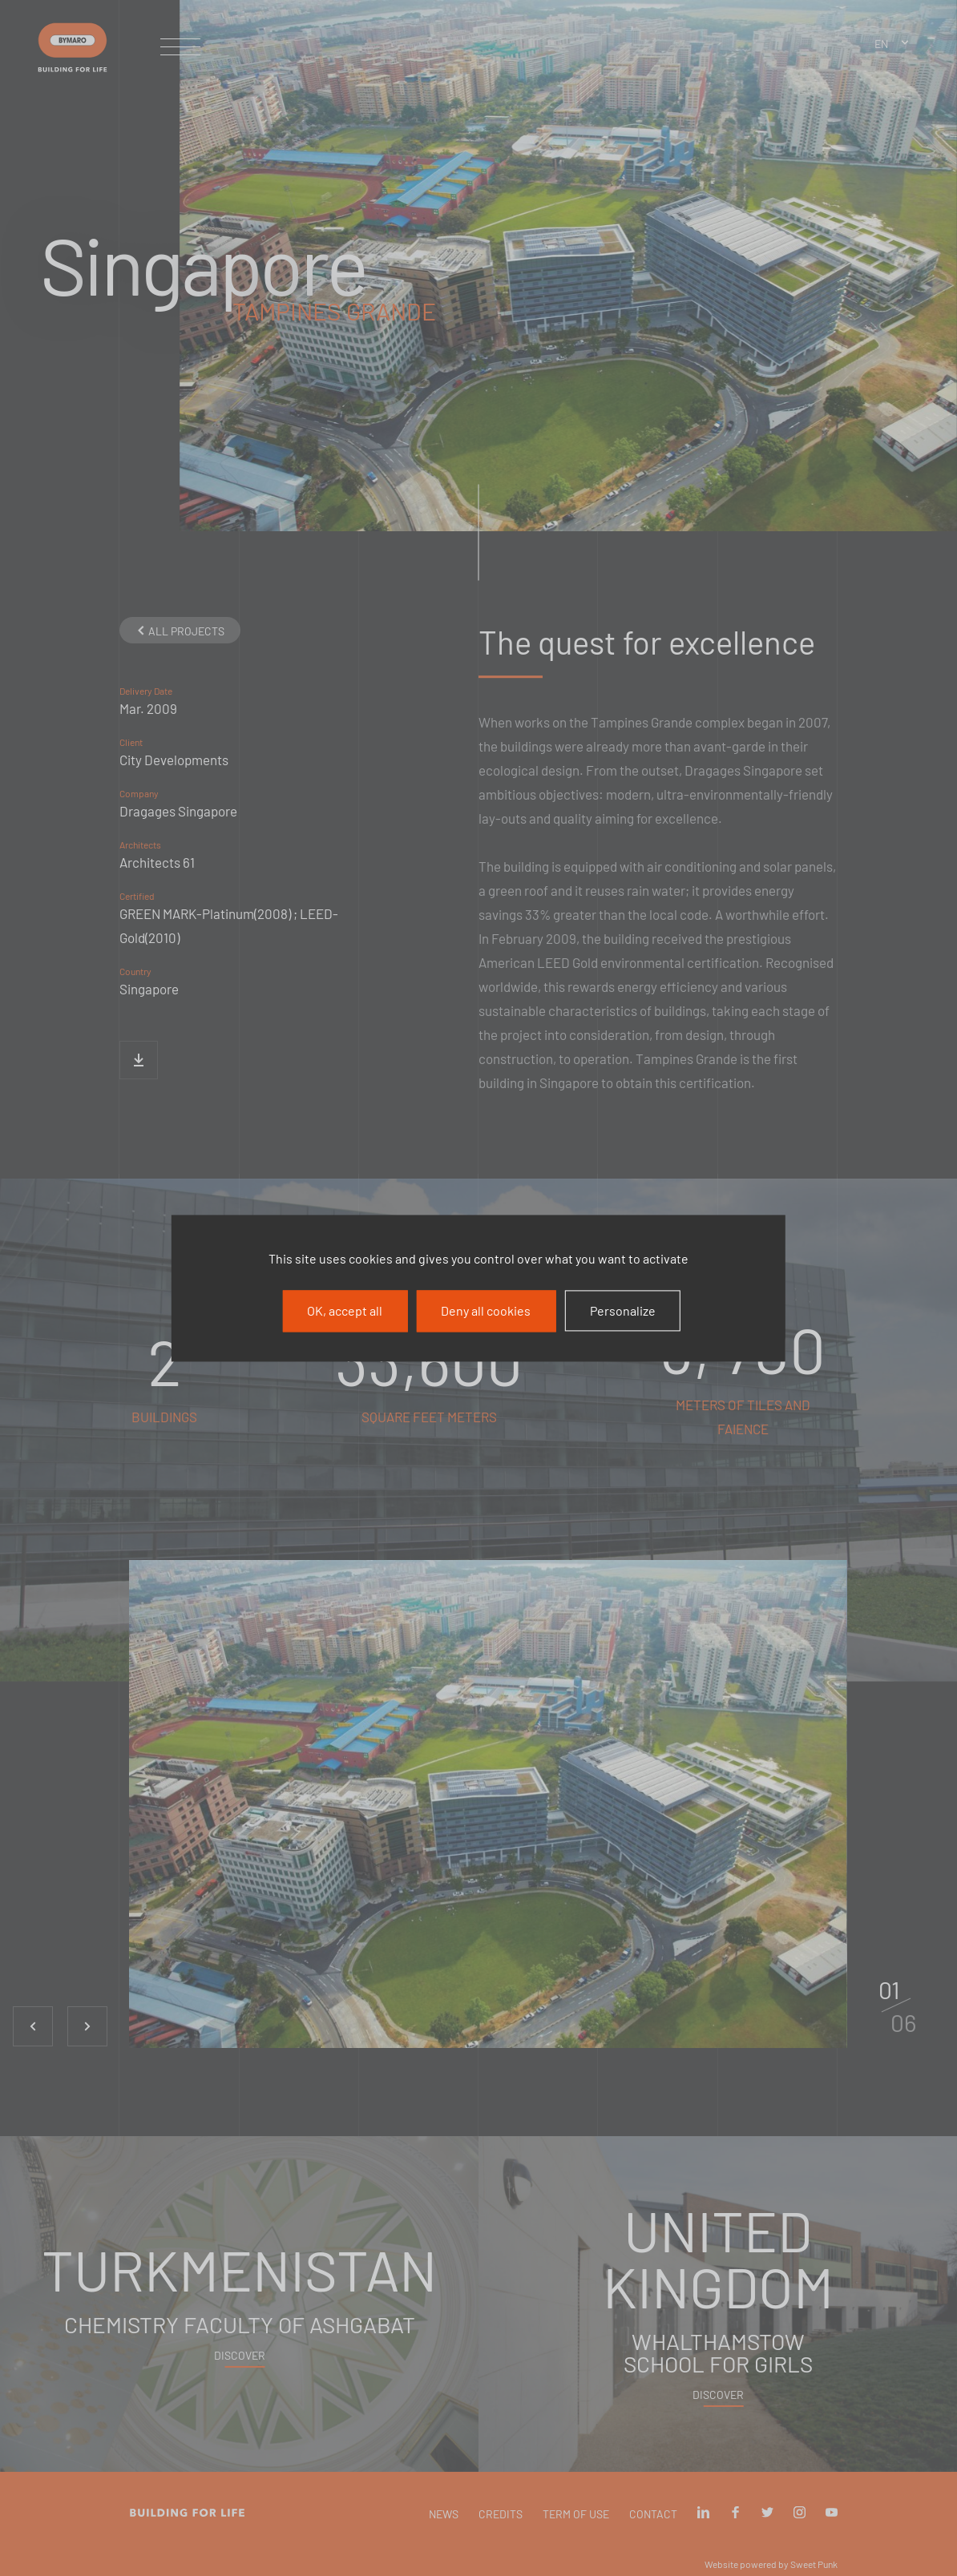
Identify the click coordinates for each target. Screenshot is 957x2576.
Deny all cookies (486, 1310)
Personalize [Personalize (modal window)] (623, 1310)
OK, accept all (344, 1310)
